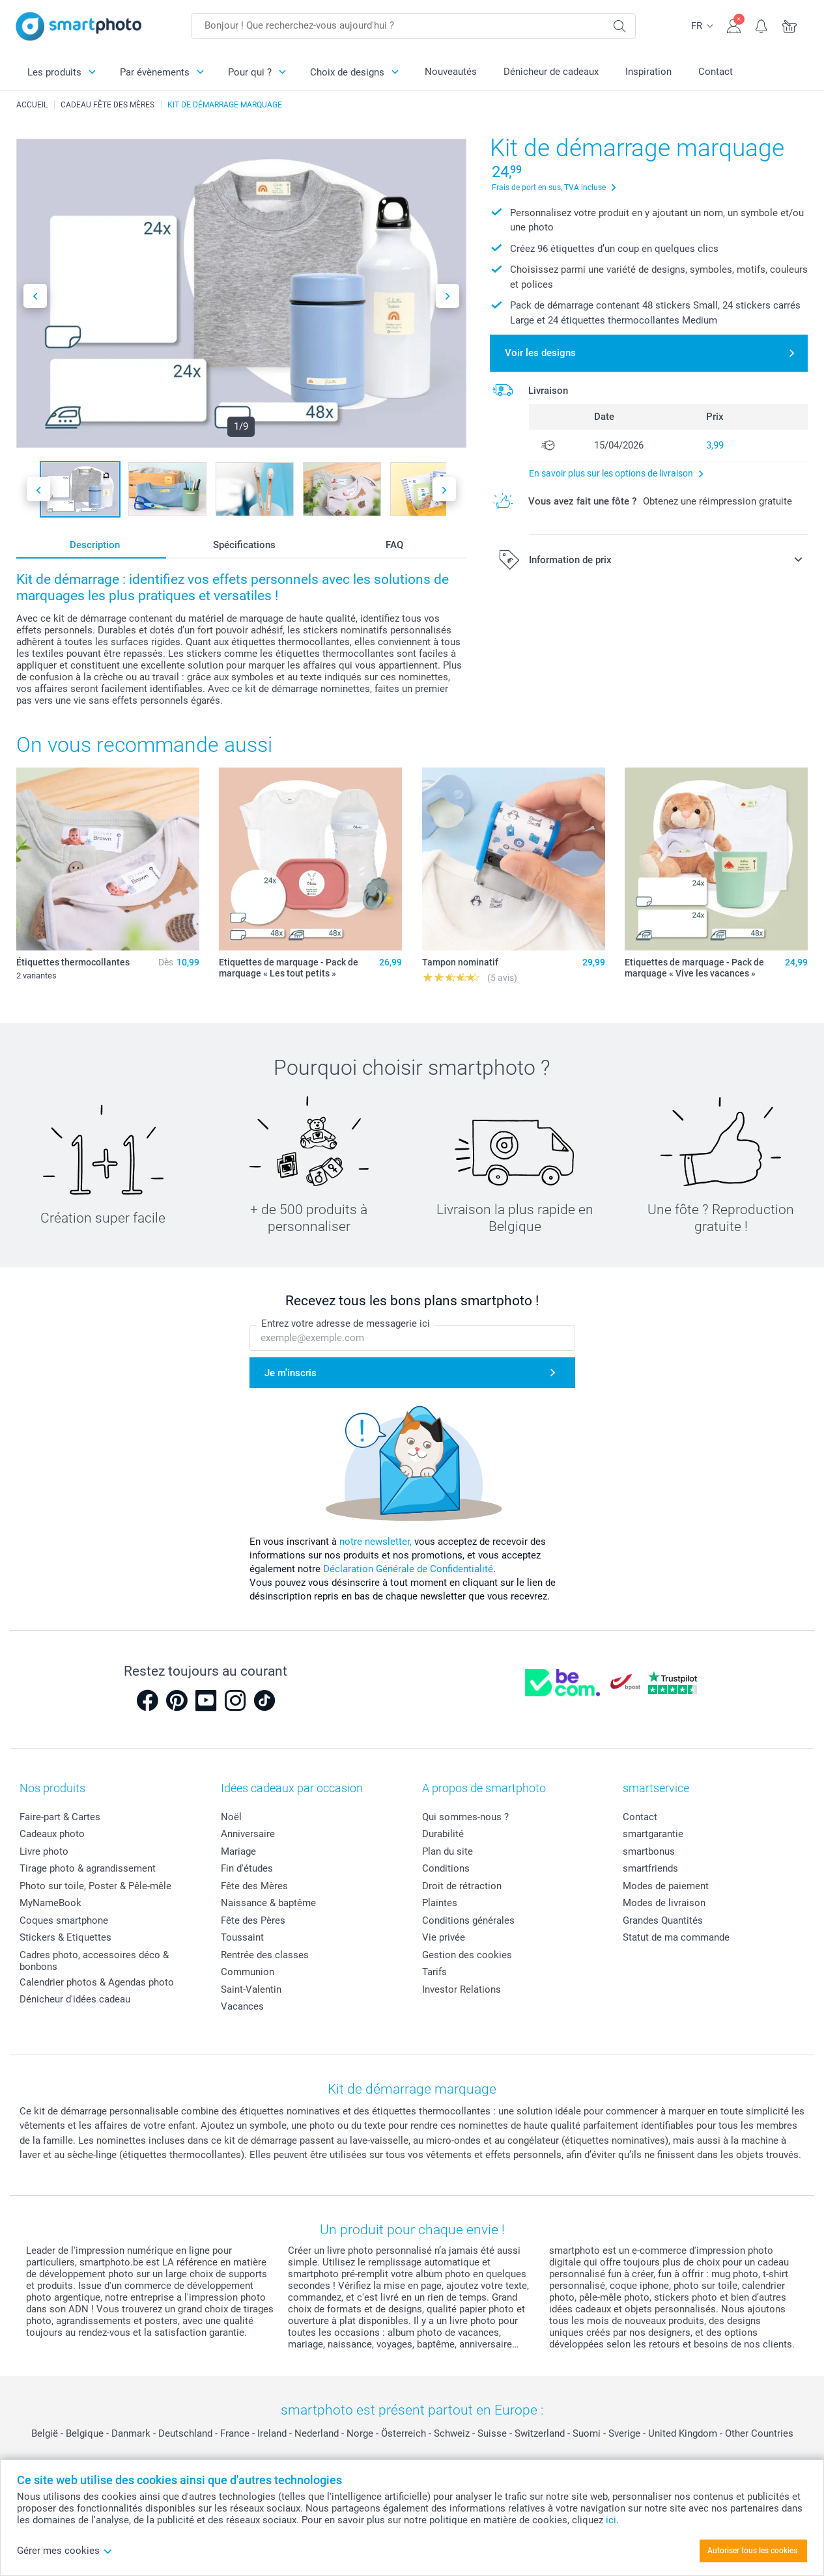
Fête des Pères (253, 1920)
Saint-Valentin (251, 1989)
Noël (231, 1817)
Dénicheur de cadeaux (551, 71)
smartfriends (650, 1868)
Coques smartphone (64, 1920)
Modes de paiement (666, 1886)
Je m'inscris (290, 1373)
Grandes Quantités (663, 1920)
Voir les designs (540, 353)
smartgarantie (653, 1834)
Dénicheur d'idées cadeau (75, 1999)
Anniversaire (248, 1834)
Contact (715, 71)
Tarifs (434, 1972)
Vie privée (443, 1937)
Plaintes (439, 1903)
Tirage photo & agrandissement (88, 1868)
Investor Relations (461, 1989)
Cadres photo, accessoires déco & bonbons (94, 1961)
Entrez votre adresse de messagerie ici (345, 1324)
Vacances (242, 2006)
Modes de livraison (664, 1903)
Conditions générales (468, 1920)
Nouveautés (451, 71)
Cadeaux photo (52, 1834)
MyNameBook (50, 1903)
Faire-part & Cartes (60, 1817)
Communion (247, 1972)
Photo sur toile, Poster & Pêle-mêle (95, 1886)
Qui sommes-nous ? (465, 1817)
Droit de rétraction (462, 1886)
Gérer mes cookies (65, 2550)
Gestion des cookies (467, 1955)
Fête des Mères (254, 1886)
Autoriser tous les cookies (752, 2550)
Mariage (238, 1851)
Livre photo (44, 1851)
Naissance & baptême (268, 1903)
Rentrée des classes (265, 1955)
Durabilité (443, 1834)
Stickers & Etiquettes (65, 1937)
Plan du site (447, 1851)
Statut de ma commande (676, 1937)
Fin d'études (247, 1868)
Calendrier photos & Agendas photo (97, 1982)
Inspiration (648, 71)
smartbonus (649, 1851)
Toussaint (242, 1937)
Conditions (446, 1868)
